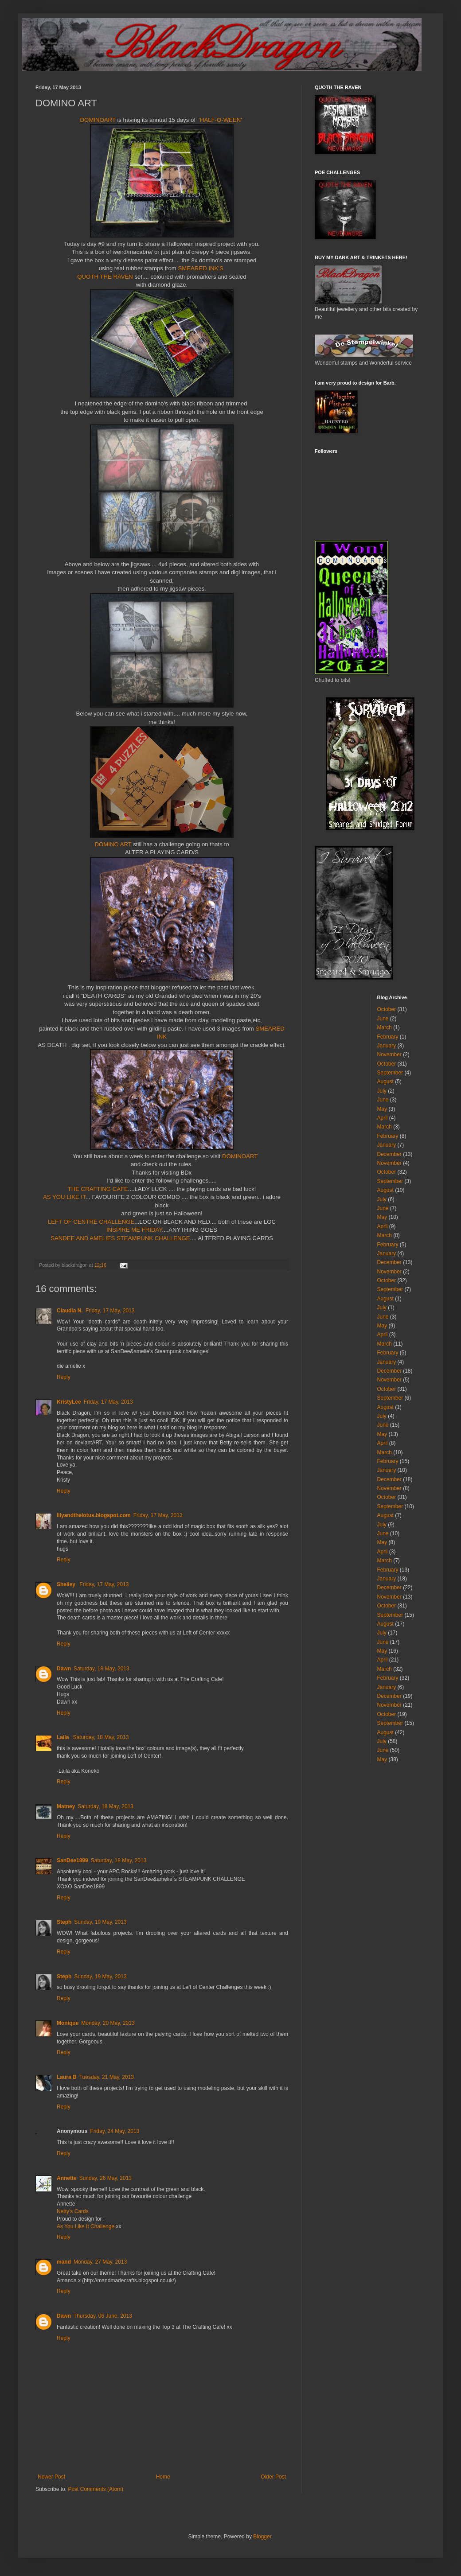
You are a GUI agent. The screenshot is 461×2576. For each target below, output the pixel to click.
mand (64, 2262)
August (385, 1081)
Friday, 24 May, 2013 (114, 2131)
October (386, 1009)
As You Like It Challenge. (86, 2226)
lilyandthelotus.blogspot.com (94, 1515)
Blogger (262, 2536)
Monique (67, 2023)
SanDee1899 (72, 1860)
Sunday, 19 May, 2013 (100, 1922)
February (387, 1037)
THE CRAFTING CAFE (98, 1189)
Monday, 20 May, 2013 (107, 2023)
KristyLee (69, 1402)
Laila (63, 1737)
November (389, 1054)
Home (163, 2477)
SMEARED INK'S (201, 268)
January (386, 1046)
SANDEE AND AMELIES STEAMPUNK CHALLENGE (120, 1238)
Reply (63, 1377)
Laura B (67, 2077)
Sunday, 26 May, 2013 (105, 2178)
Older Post (273, 2477)
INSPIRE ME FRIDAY (134, 1229)
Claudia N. (70, 1310)
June (383, 1019)
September (390, 1073)
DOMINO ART (113, 844)
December (389, 1154)
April (382, 1118)
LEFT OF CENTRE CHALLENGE (91, 1221)
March (384, 1027)
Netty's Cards (73, 2211)
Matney (66, 1806)
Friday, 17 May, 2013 (110, 1310)
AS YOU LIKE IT (64, 1197)
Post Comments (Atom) (95, 2489)
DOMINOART (98, 120)
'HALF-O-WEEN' (219, 120)
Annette (67, 2178)
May (382, 1109)
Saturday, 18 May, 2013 (101, 1668)
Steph (64, 1922)
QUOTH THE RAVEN (105, 276)
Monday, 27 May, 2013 (100, 2262)
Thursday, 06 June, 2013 (103, 2316)
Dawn (64, 1668)
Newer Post (51, 2477)
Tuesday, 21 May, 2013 (106, 2077)
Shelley (67, 1584)
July (382, 1091)
